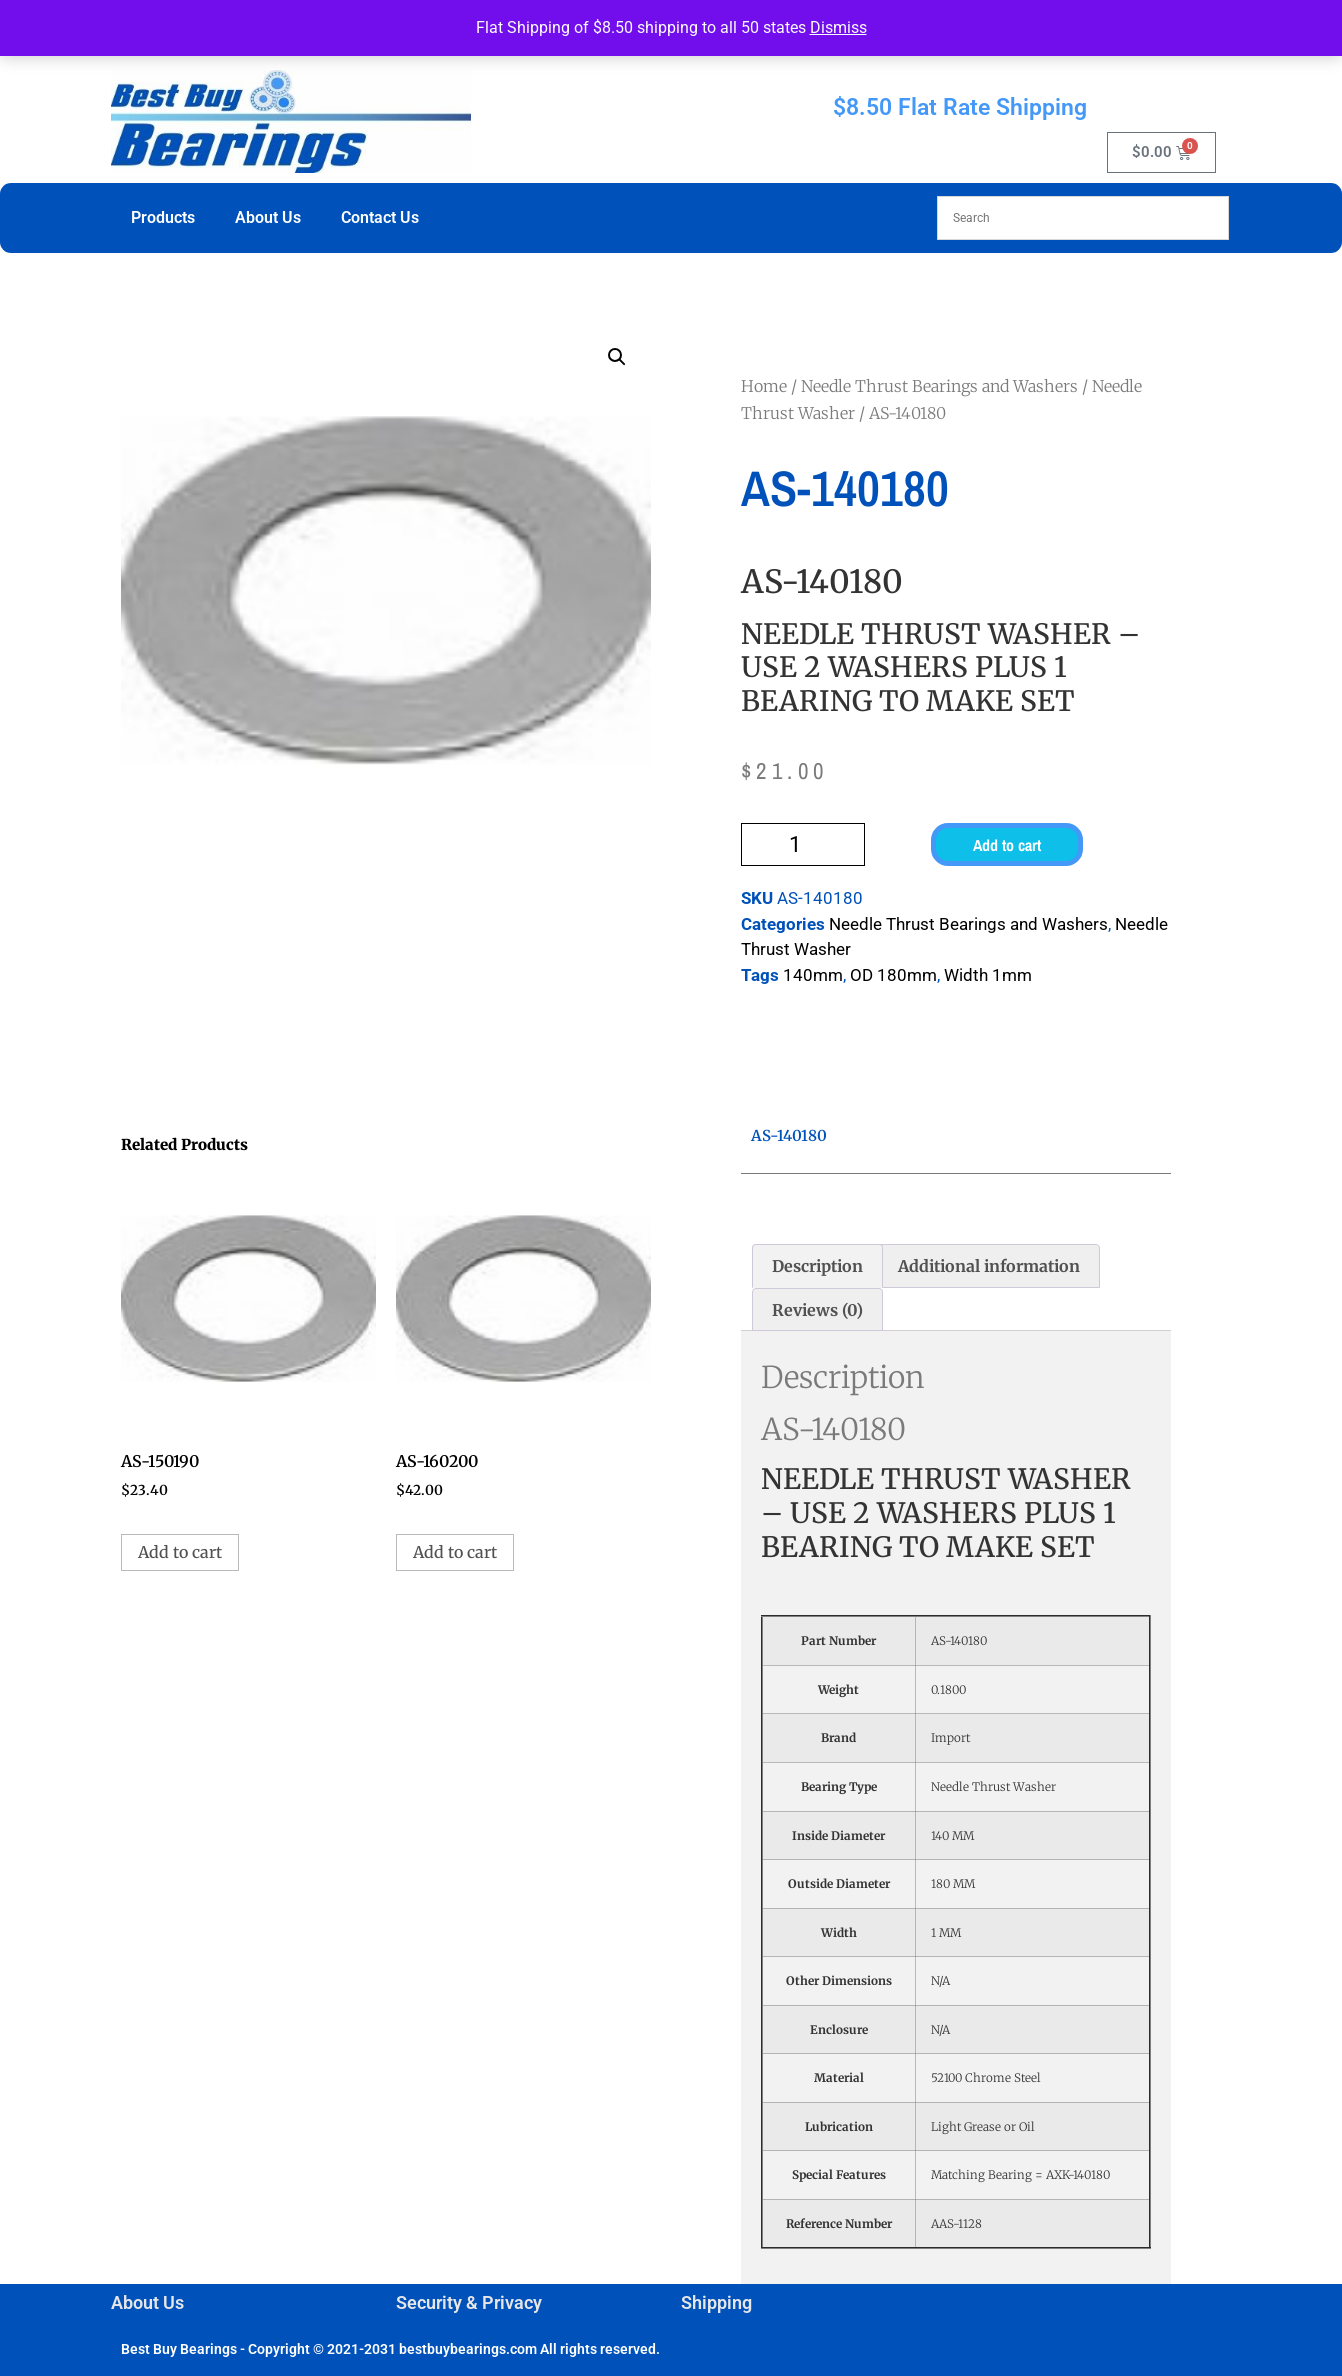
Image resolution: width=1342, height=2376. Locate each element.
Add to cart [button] (180, 1552)
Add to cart (1007, 845)
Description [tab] (817, 1266)
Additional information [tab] (989, 1266)
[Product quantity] (803, 844)
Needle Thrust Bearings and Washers (939, 386)
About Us (268, 217)
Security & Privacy (469, 2302)
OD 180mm (893, 975)
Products (163, 217)
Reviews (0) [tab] (817, 1310)
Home (764, 386)
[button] (617, 357)
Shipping (716, 2302)
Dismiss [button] (838, 27)
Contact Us (380, 217)
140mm (813, 975)
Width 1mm (988, 975)
